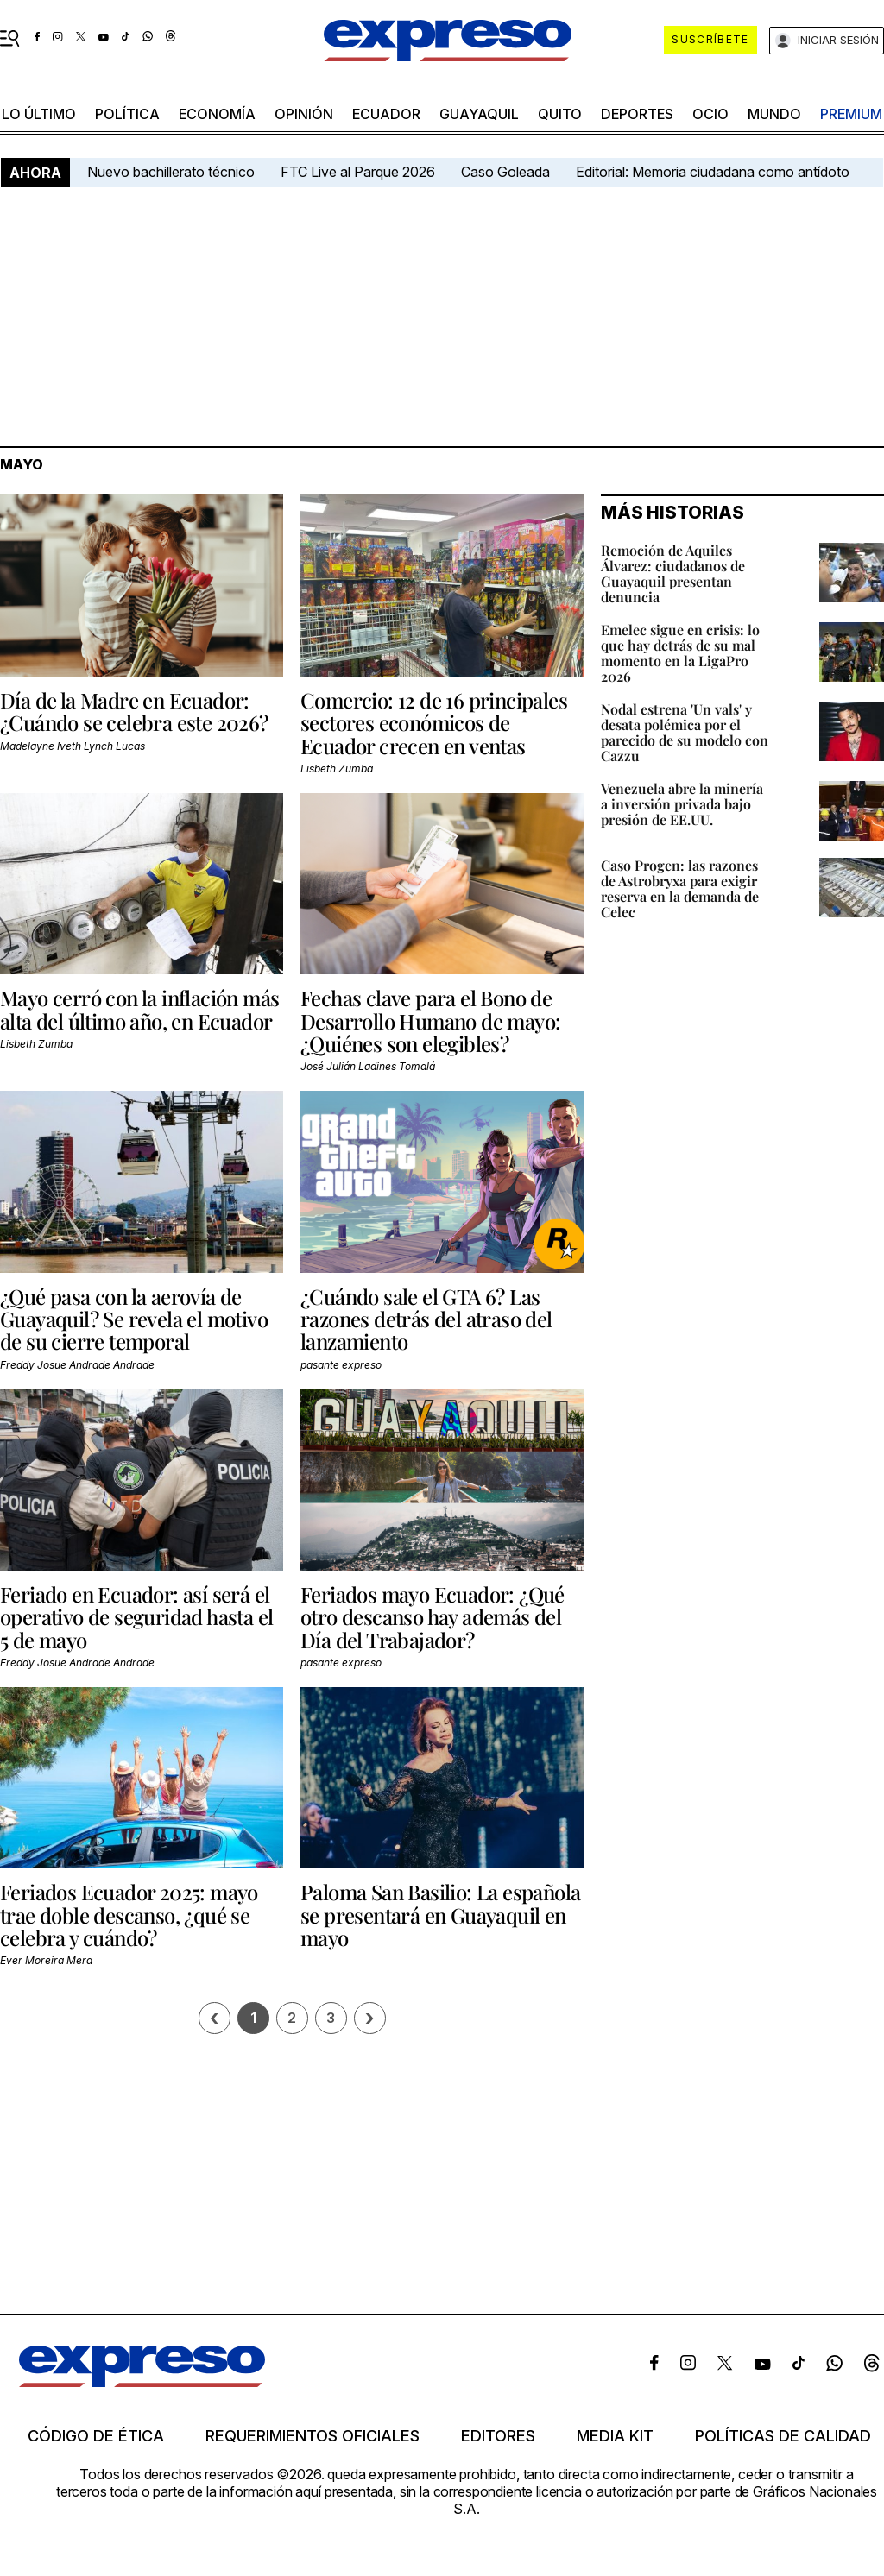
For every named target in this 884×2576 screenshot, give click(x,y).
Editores (498, 2436)
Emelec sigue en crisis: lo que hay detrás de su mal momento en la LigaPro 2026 (680, 652)
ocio (710, 114)
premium (851, 114)
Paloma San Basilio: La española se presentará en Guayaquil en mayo (440, 1914)
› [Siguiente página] (369, 2018)
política (127, 114)
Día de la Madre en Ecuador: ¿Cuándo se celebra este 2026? (134, 711)
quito (560, 114)
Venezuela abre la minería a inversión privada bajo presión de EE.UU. (682, 803)
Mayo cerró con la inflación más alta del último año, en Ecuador (139, 1009)
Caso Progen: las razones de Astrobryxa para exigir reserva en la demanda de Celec (680, 888)
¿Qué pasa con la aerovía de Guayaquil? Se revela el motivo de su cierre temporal (134, 1319)
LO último (39, 114)
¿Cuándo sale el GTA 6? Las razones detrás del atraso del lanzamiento (426, 1319)
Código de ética (96, 2436)
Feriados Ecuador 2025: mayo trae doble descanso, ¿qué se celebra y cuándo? (129, 1914)
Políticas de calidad (783, 2436)
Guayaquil (479, 114)
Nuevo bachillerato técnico (171, 171)
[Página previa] (214, 2018)
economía (217, 114)
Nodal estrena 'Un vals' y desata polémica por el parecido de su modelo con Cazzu (684, 732)
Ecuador (386, 114)
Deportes (637, 114)
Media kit (615, 2436)
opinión (304, 114)
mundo (774, 114)
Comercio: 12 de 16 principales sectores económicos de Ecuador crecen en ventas (433, 722)
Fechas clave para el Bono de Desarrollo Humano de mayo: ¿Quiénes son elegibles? (430, 1020)
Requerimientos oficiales (312, 2436)
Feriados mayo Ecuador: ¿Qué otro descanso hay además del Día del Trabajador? (432, 1616)
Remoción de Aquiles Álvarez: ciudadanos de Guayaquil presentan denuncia (673, 573)
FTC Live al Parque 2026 (358, 171)
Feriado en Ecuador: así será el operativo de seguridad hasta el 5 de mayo (136, 1616)
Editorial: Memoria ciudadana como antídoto (712, 171)
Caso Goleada (505, 171)
